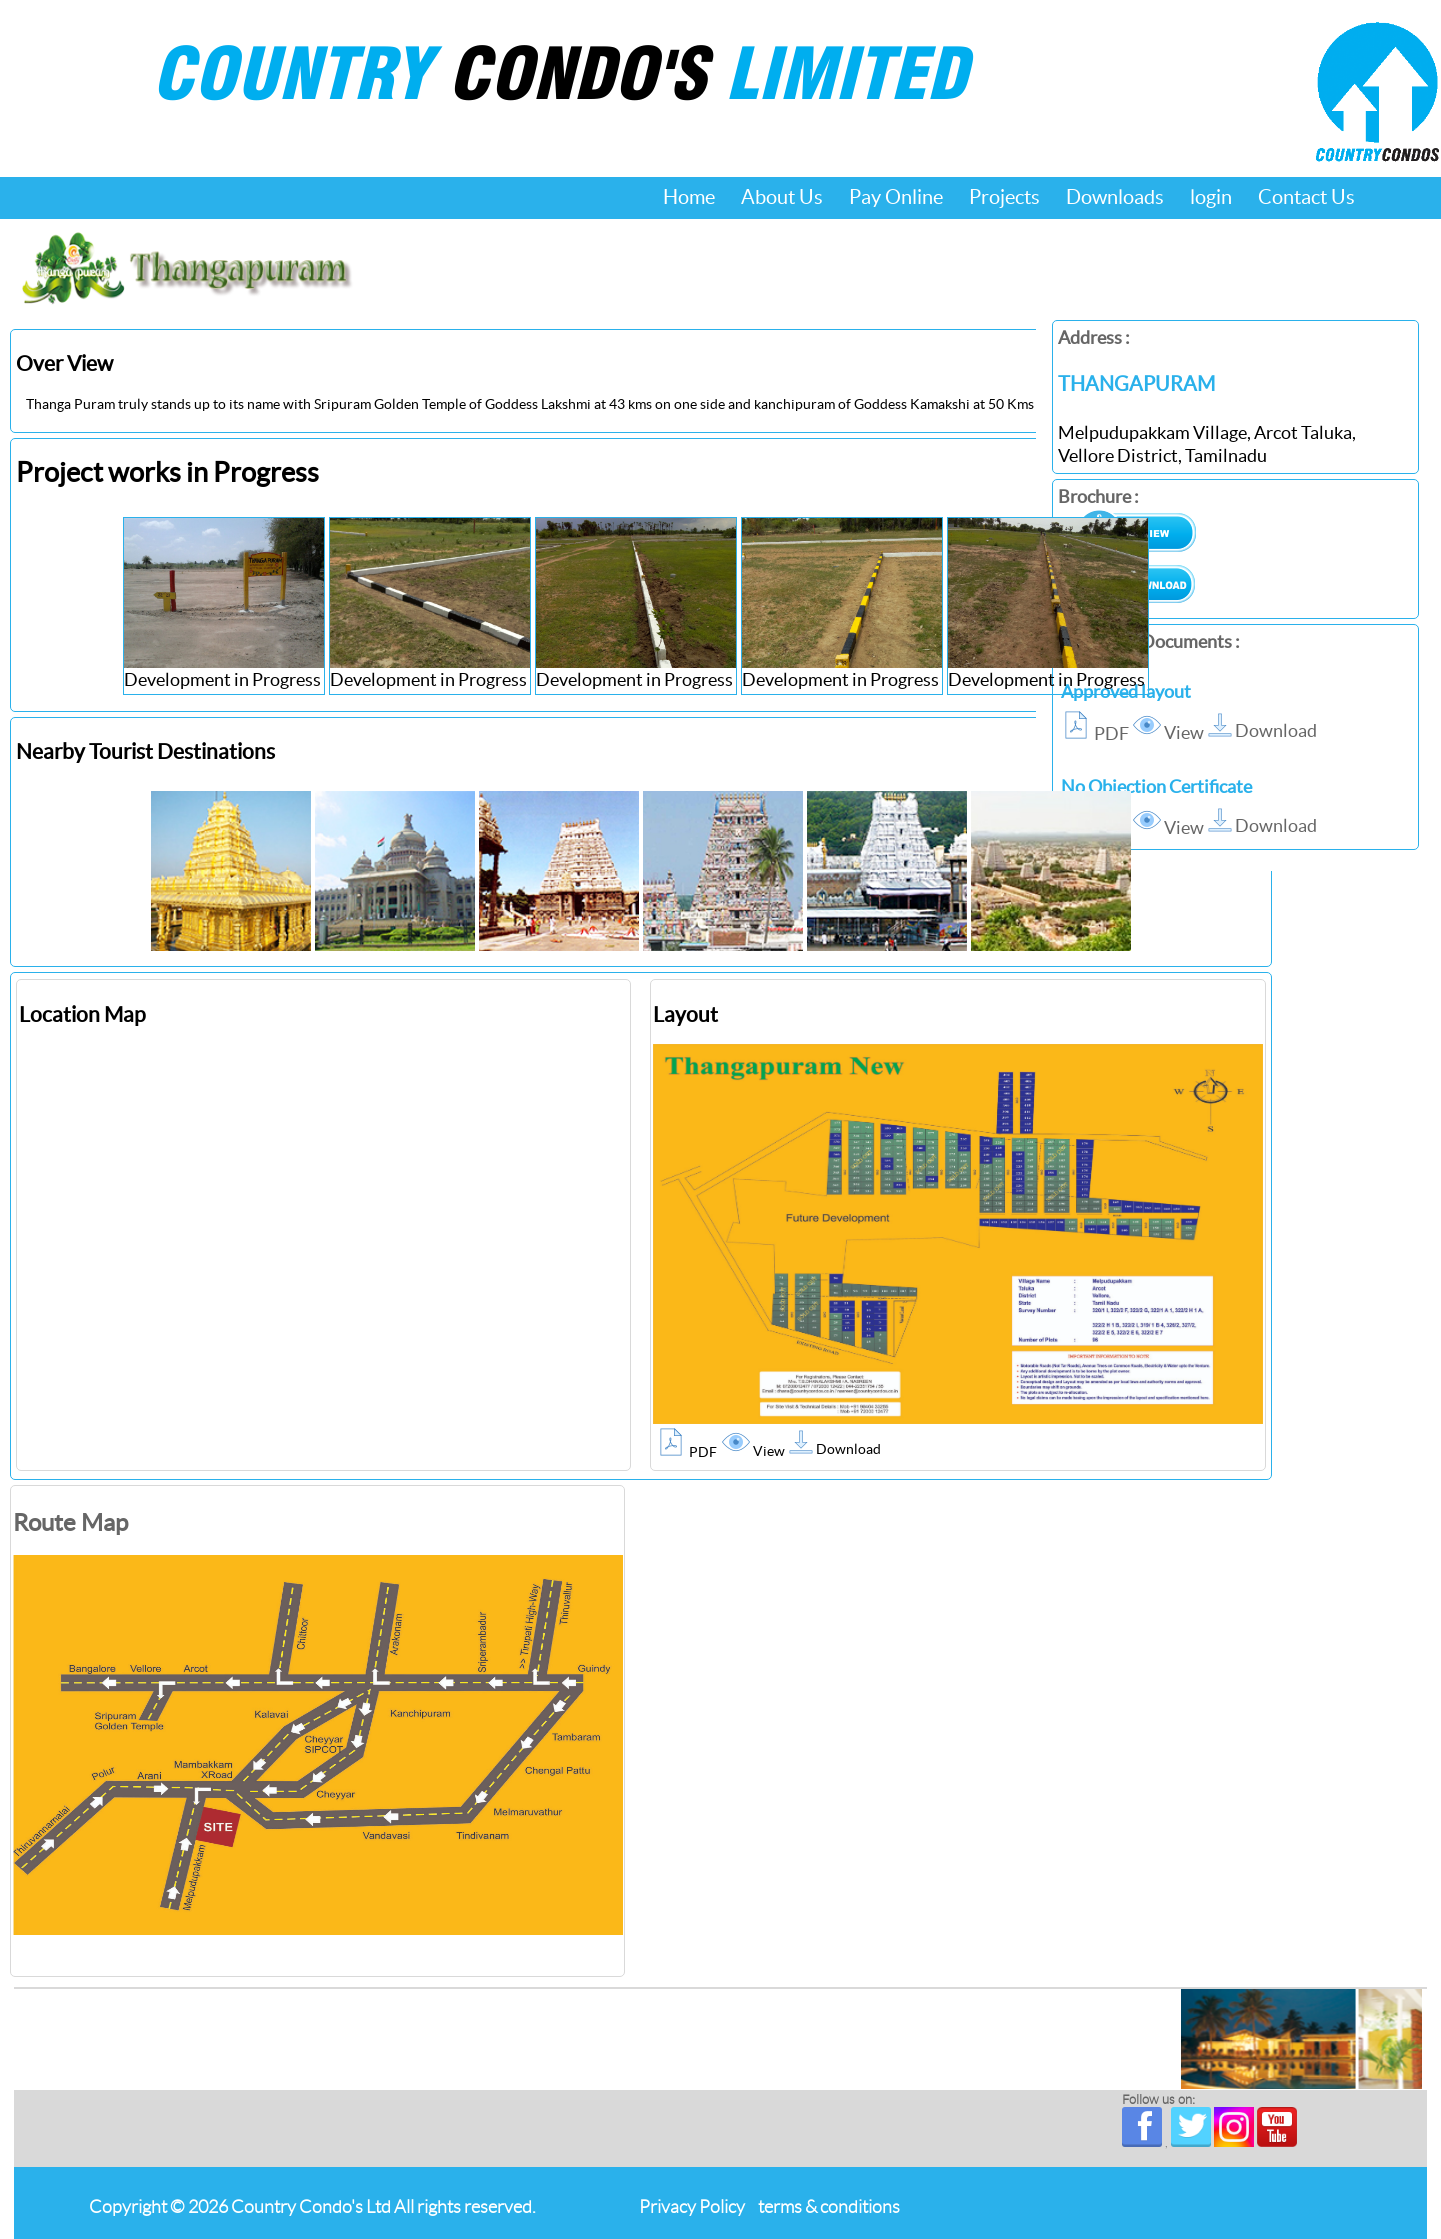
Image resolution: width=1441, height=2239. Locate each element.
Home (689, 197)
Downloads (1115, 197)
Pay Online (896, 197)
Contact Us (1306, 197)
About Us (782, 197)
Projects (1004, 197)
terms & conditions (829, 2207)
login (1211, 197)
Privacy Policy (692, 2207)
